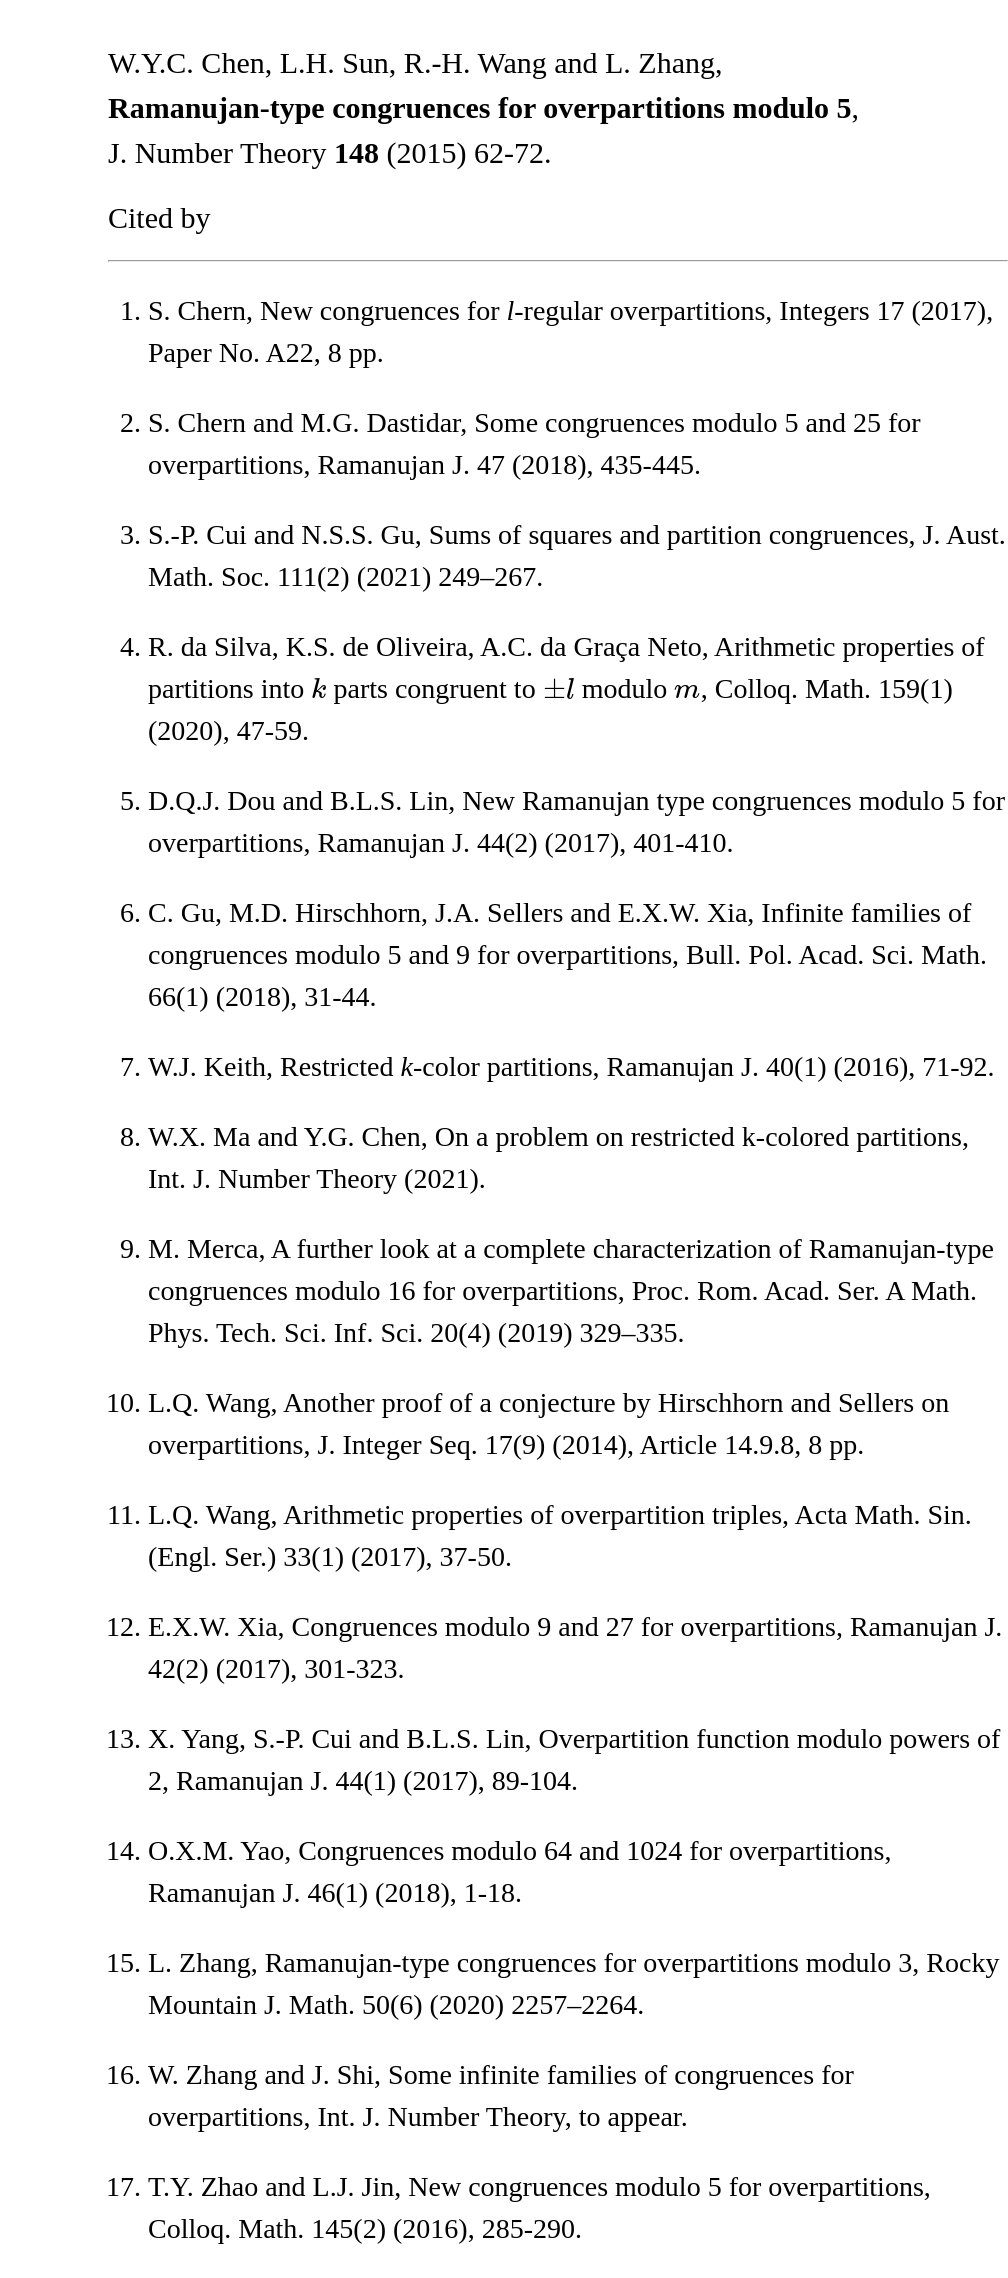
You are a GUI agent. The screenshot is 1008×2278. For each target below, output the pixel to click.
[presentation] (318, 688)
